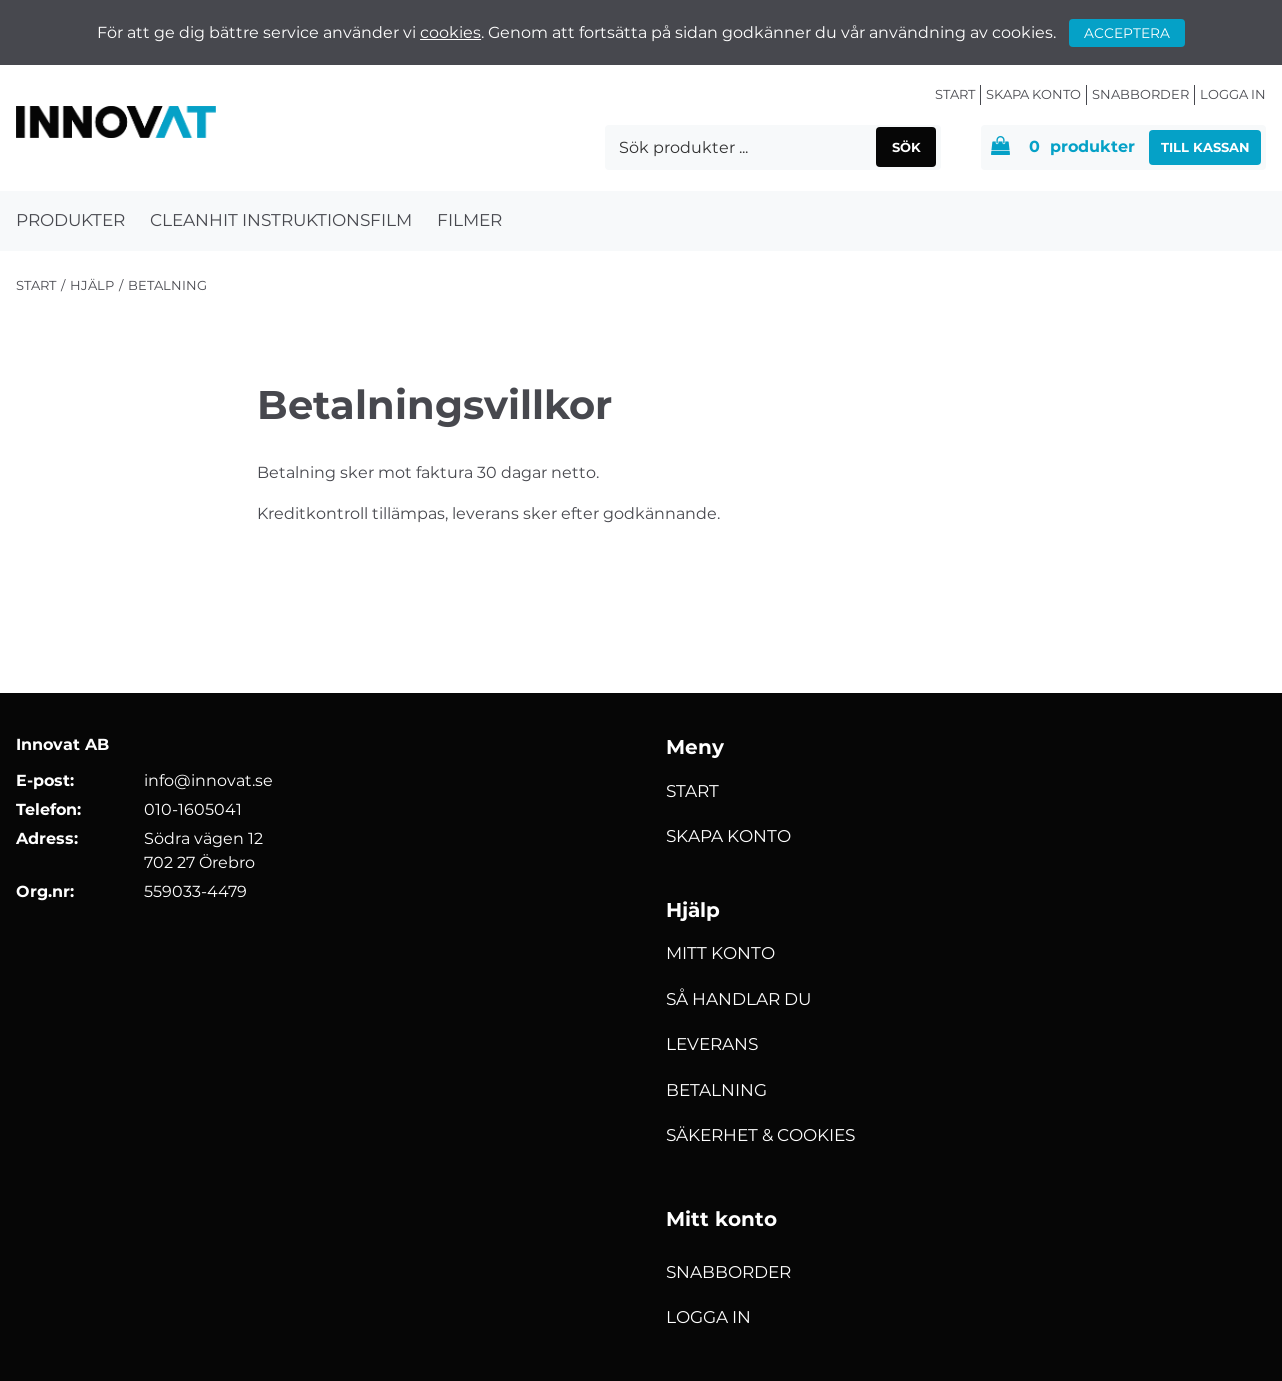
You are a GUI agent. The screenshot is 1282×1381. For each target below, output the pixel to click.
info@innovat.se (208, 780)
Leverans (712, 1044)
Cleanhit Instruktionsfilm (281, 220)
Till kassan (1205, 147)
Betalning (716, 1090)
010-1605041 (193, 809)
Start (955, 94)
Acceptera (1127, 33)
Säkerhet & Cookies (760, 1135)
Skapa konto (1033, 94)
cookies (450, 32)
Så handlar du (738, 999)
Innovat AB (62, 744)
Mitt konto (720, 953)
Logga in (1233, 94)
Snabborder (1140, 94)
